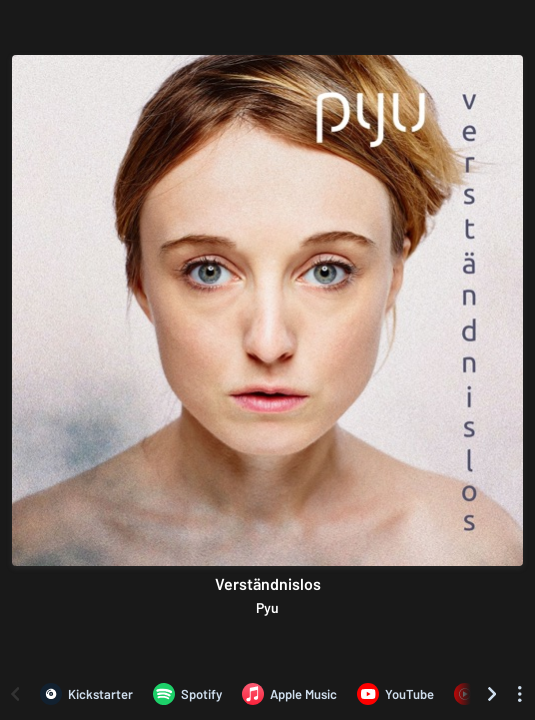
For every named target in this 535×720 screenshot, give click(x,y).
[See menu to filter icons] (520, 694)
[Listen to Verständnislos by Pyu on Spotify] (187, 694)
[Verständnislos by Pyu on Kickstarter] (86, 694)
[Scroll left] (15, 694)
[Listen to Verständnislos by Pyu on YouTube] (395, 694)
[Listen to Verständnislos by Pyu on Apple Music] (289, 694)
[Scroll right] (492, 694)
